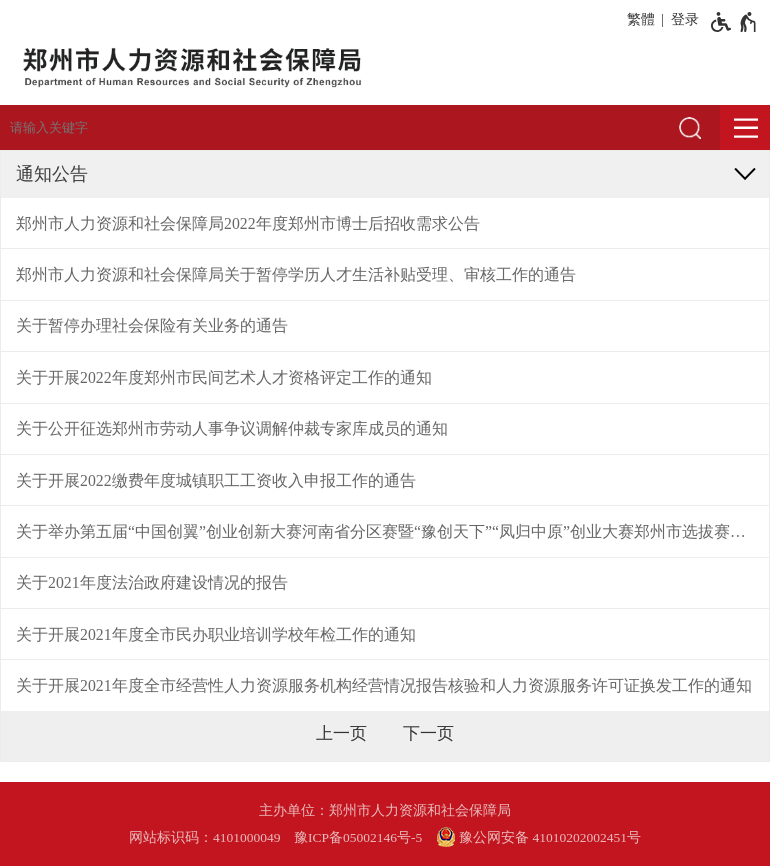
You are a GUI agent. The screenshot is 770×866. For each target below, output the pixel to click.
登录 (685, 19)
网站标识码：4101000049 (205, 837)
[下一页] (428, 734)
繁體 (641, 19)
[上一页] (341, 734)
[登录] (682, 20)
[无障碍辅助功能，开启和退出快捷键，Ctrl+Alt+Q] (734, 22)
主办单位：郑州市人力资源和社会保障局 (385, 810)
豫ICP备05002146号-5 (358, 837)
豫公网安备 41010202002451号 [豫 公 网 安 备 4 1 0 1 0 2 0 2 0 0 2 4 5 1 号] (538, 837)
